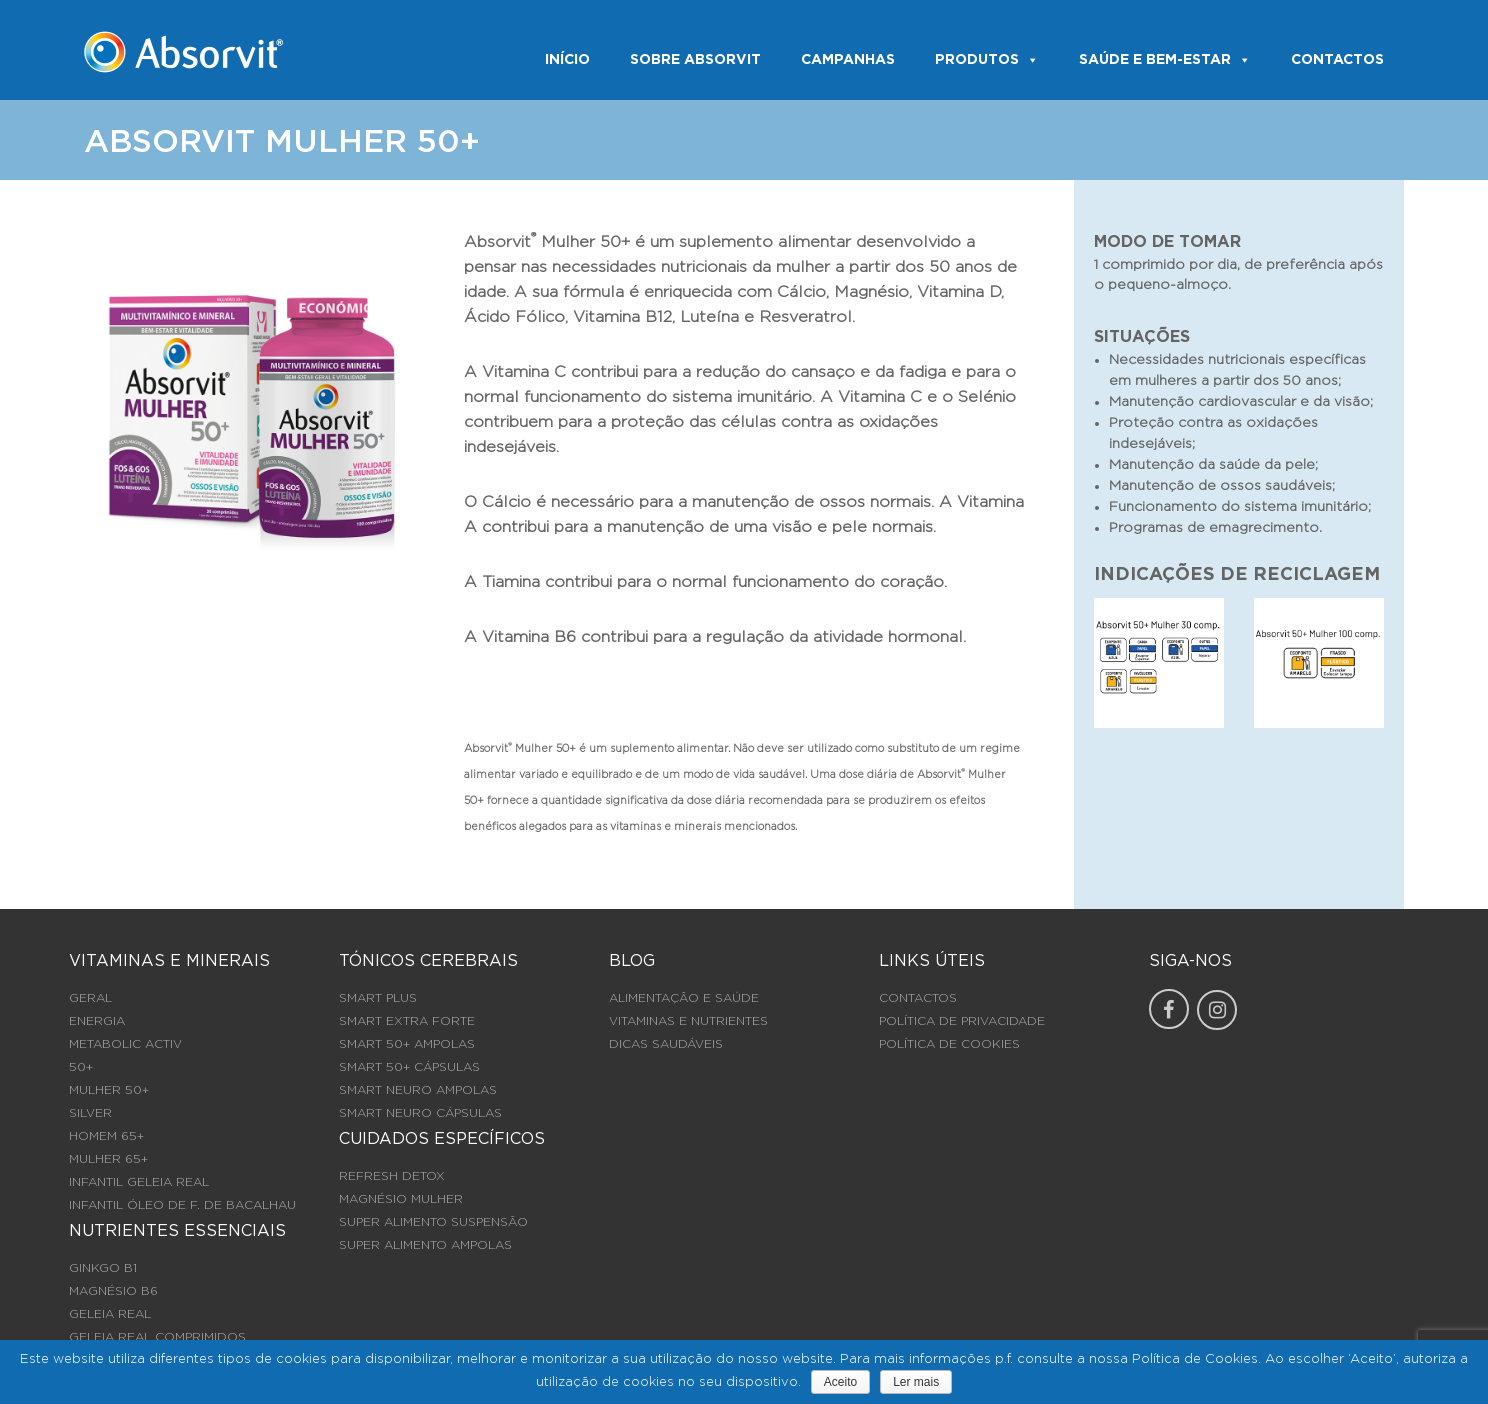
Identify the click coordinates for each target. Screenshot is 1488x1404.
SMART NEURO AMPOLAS (418, 1090)
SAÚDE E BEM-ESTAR (1165, 60)
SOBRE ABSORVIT (695, 60)
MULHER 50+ (109, 1090)
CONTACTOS (1337, 60)
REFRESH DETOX (392, 1176)
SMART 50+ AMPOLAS (407, 1044)
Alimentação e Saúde (684, 998)
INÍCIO (567, 60)
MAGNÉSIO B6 (113, 1291)
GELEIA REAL (110, 1314)
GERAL (90, 998)
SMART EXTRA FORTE (407, 1021)
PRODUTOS (987, 60)
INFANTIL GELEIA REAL (139, 1182)
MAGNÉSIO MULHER (401, 1199)
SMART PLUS (378, 998)
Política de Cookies (949, 1044)
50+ (81, 1067)
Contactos (918, 998)
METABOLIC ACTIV (125, 1044)
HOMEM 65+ (106, 1136)
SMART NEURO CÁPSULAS (420, 1113)
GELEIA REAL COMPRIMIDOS (157, 1337)
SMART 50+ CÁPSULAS (409, 1067)
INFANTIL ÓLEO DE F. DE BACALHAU (182, 1205)
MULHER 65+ (108, 1159)
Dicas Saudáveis (666, 1044)
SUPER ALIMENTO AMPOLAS (425, 1245)
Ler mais (916, 1382)
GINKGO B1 (103, 1268)
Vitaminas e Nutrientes (688, 1021)
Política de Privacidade (962, 1021)
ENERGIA (97, 1021)
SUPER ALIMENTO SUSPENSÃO (433, 1222)
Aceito (840, 1382)
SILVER (90, 1113)
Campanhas (848, 60)
